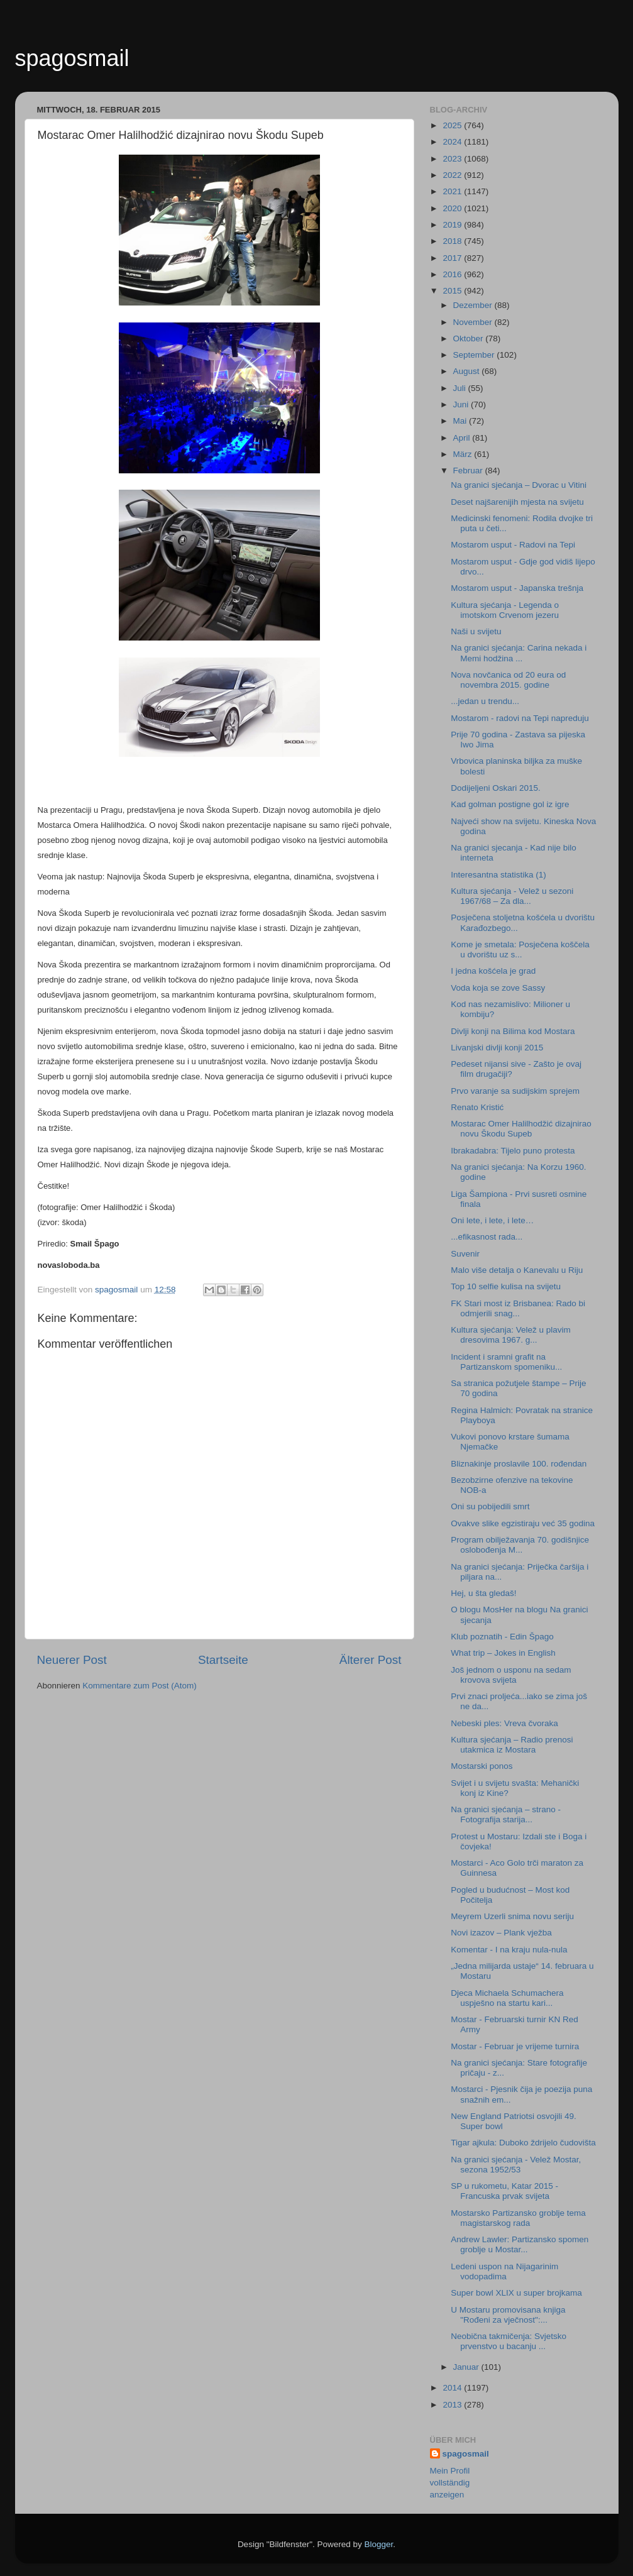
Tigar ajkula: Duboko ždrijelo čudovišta (523, 2142)
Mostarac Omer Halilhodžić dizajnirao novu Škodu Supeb (521, 1128)
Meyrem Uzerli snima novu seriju (512, 1916)
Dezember (474, 305)
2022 (453, 175)
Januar (467, 2367)
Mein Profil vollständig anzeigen (450, 2482)
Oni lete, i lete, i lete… (492, 1220)
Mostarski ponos (481, 1766)
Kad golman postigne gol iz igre (510, 804)
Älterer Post (370, 1659)
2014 (453, 2387)
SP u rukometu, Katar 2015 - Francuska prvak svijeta (504, 2191)
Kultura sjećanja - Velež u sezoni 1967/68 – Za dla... (512, 896)
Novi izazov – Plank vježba (501, 1932)
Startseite (223, 1659)
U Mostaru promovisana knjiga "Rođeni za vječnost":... (508, 2315)
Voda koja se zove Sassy (498, 988)
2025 (453, 125)
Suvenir (465, 1253)
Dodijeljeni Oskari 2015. (496, 788)
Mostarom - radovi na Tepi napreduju (520, 718)
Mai (461, 421)
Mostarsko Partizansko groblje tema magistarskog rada (518, 2218)
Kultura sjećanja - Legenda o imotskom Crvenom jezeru (505, 610)
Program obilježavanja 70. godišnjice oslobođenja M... (520, 1545)
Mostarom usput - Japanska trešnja (517, 588)
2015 (453, 290)
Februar (469, 470)
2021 (453, 191)
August (467, 371)
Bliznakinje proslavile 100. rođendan (518, 1463)
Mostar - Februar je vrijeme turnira (515, 2046)
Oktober (469, 338)
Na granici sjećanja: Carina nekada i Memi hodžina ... (518, 653)
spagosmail (72, 58)
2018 (453, 241)
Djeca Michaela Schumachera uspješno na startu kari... (507, 1998)
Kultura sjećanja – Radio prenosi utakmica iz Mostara (512, 1744)
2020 (453, 208)
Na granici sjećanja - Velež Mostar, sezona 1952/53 (516, 2164)
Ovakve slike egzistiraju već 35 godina (523, 1523)
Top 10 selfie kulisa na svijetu (506, 1286)
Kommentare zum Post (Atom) (139, 1685)
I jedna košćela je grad (493, 971)
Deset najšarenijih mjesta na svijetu (517, 502)
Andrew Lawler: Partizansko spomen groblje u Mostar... (519, 2244)
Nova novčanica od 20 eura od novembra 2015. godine (508, 680)
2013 (453, 2404)
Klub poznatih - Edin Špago (502, 1636)
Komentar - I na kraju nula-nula (509, 1949)
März (464, 454)
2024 (453, 141)
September (475, 355)
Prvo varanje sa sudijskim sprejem (515, 1091)
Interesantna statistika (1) (498, 874)
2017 (453, 258)
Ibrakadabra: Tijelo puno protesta (513, 1150)
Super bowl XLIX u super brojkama (516, 2293)
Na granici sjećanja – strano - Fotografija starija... (506, 1814)
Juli (460, 388)
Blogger (379, 2544)
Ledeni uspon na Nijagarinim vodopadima (504, 2271)
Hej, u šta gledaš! (483, 1593)
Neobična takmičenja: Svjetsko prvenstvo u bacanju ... (508, 2341)
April (463, 438)
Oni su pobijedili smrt (490, 1506)
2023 (453, 158)
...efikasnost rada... (486, 1236)
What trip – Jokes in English (503, 1653)
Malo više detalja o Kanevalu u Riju (517, 1270)
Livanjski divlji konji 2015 (497, 1047)
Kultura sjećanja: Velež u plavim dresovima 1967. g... (511, 1335)
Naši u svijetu (476, 631)
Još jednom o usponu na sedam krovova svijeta (511, 1675)
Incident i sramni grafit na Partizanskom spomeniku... (506, 1362)
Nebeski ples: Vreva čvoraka (504, 1723)
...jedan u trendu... (485, 701)
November (474, 322)
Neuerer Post (72, 1659)
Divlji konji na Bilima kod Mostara (513, 1031)
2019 (453, 224)
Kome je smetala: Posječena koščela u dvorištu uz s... (520, 949)
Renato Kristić (477, 1107)
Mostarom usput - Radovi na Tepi (513, 544)
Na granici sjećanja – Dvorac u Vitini (518, 485)
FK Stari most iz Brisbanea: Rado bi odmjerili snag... (518, 1308)
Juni (462, 404)
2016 (453, 274)
